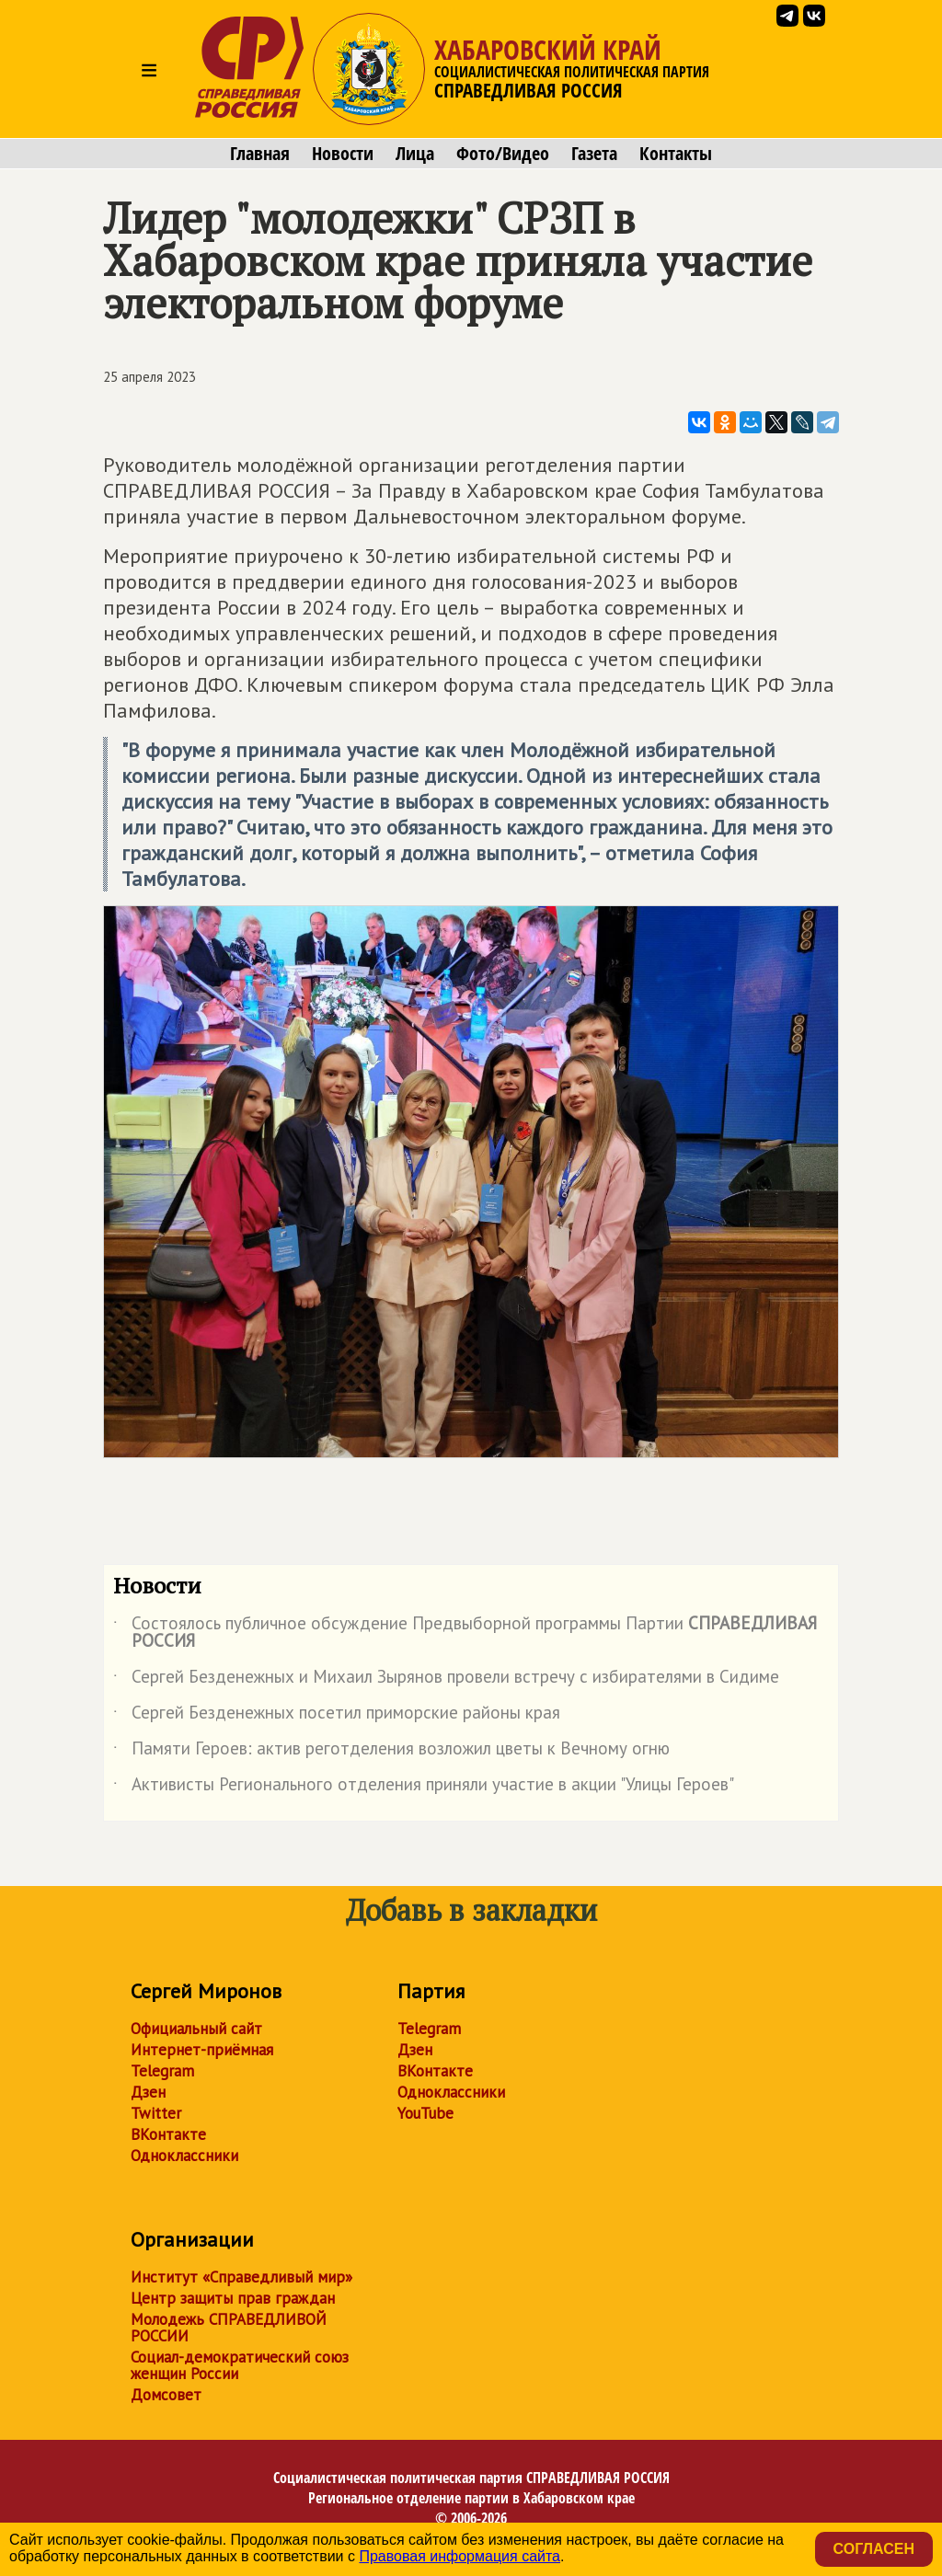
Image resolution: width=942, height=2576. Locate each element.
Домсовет (166, 2394)
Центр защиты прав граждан (233, 2298)
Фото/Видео (502, 154)
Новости (342, 154)
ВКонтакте (168, 2134)
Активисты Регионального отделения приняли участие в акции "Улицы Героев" (423, 1788)
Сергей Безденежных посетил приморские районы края (336, 1716)
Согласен (873, 2549)
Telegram (162, 2071)
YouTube (425, 2113)
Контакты (675, 154)
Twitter (156, 2113)
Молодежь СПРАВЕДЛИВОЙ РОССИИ (229, 2327)
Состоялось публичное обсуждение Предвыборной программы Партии (465, 1633)
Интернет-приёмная (202, 2049)
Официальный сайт (196, 2028)
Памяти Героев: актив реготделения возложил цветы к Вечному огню (391, 1752)
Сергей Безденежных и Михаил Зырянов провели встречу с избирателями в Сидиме (446, 1680)
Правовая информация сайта (459, 2556)
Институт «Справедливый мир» (241, 2277)
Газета (594, 154)
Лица (415, 154)
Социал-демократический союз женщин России (240, 2365)
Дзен (148, 2092)
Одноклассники (184, 2155)
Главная (260, 154)
